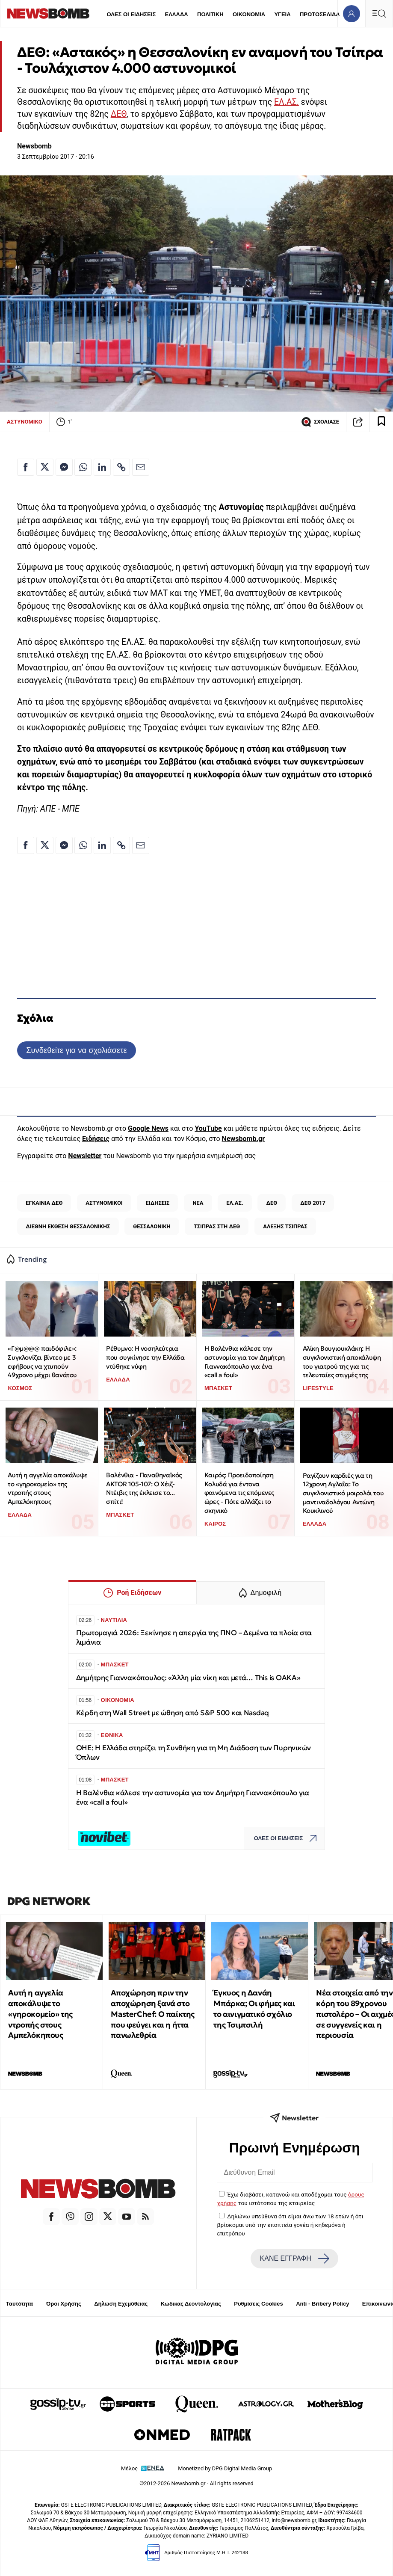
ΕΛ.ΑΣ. (286, 102)
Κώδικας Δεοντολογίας (191, 2303)
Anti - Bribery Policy (322, 2303)
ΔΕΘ (119, 114)
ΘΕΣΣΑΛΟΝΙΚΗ (151, 1226)
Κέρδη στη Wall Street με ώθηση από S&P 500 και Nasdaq (172, 1712)
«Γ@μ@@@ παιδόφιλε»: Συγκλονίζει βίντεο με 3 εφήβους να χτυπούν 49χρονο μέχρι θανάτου (42, 1361)
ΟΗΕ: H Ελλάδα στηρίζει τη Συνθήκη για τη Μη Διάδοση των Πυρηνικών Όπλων (193, 1752)
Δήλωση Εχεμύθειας (121, 2303)
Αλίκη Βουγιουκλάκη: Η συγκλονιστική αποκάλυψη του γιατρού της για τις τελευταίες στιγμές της (342, 1361)
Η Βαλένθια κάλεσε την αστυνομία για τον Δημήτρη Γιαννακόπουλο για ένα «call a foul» (244, 1361)
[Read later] (381, 422)
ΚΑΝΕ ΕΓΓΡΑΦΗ (294, 2258)
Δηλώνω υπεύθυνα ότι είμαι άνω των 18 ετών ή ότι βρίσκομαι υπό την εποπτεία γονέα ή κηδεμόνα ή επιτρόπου (290, 2225)
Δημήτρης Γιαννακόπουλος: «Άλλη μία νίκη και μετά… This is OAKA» (188, 1677)
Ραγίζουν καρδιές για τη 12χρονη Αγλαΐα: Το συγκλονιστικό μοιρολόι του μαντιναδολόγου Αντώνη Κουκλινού (343, 1493)
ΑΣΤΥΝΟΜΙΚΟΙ (104, 1203)
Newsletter (84, 1156)
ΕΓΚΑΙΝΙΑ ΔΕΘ (44, 1203)
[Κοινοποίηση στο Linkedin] (102, 467)
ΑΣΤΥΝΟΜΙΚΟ (24, 421)
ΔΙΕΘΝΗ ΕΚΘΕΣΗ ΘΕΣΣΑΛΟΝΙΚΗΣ (68, 1226)
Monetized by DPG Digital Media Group (225, 2468)
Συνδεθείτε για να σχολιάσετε (76, 1050)
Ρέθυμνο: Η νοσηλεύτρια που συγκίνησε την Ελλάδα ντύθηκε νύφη (145, 1357)
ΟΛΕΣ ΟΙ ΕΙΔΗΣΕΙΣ (131, 14)
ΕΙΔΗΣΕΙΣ (158, 1203)
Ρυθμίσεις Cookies (258, 2303)
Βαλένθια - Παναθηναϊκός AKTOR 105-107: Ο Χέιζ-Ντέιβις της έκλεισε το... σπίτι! (144, 1488)
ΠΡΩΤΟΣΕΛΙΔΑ (320, 14)
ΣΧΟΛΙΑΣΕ (320, 422)
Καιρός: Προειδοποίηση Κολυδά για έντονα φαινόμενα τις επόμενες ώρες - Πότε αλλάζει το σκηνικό (239, 1493)
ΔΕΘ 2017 (312, 1203)
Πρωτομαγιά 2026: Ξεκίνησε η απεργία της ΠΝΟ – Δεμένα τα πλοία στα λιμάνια (194, 1637)
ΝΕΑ (197, 1203)
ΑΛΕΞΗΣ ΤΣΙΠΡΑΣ (285, 1226)
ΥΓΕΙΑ (282, 14)
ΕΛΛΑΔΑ (176, 14)
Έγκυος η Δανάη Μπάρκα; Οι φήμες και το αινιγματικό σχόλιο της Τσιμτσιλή (254, 2008)
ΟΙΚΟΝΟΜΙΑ (249, 14)
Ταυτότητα (19, 2303)
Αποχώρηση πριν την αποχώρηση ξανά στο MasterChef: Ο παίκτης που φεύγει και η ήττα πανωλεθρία (153, 2014)
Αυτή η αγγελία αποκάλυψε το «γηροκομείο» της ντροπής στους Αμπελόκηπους (47, 1488)
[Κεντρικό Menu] (379, 13)
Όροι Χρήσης (63, 2303)
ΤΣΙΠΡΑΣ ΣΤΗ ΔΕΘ (217, 1226)
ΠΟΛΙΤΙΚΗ (210, 14)
